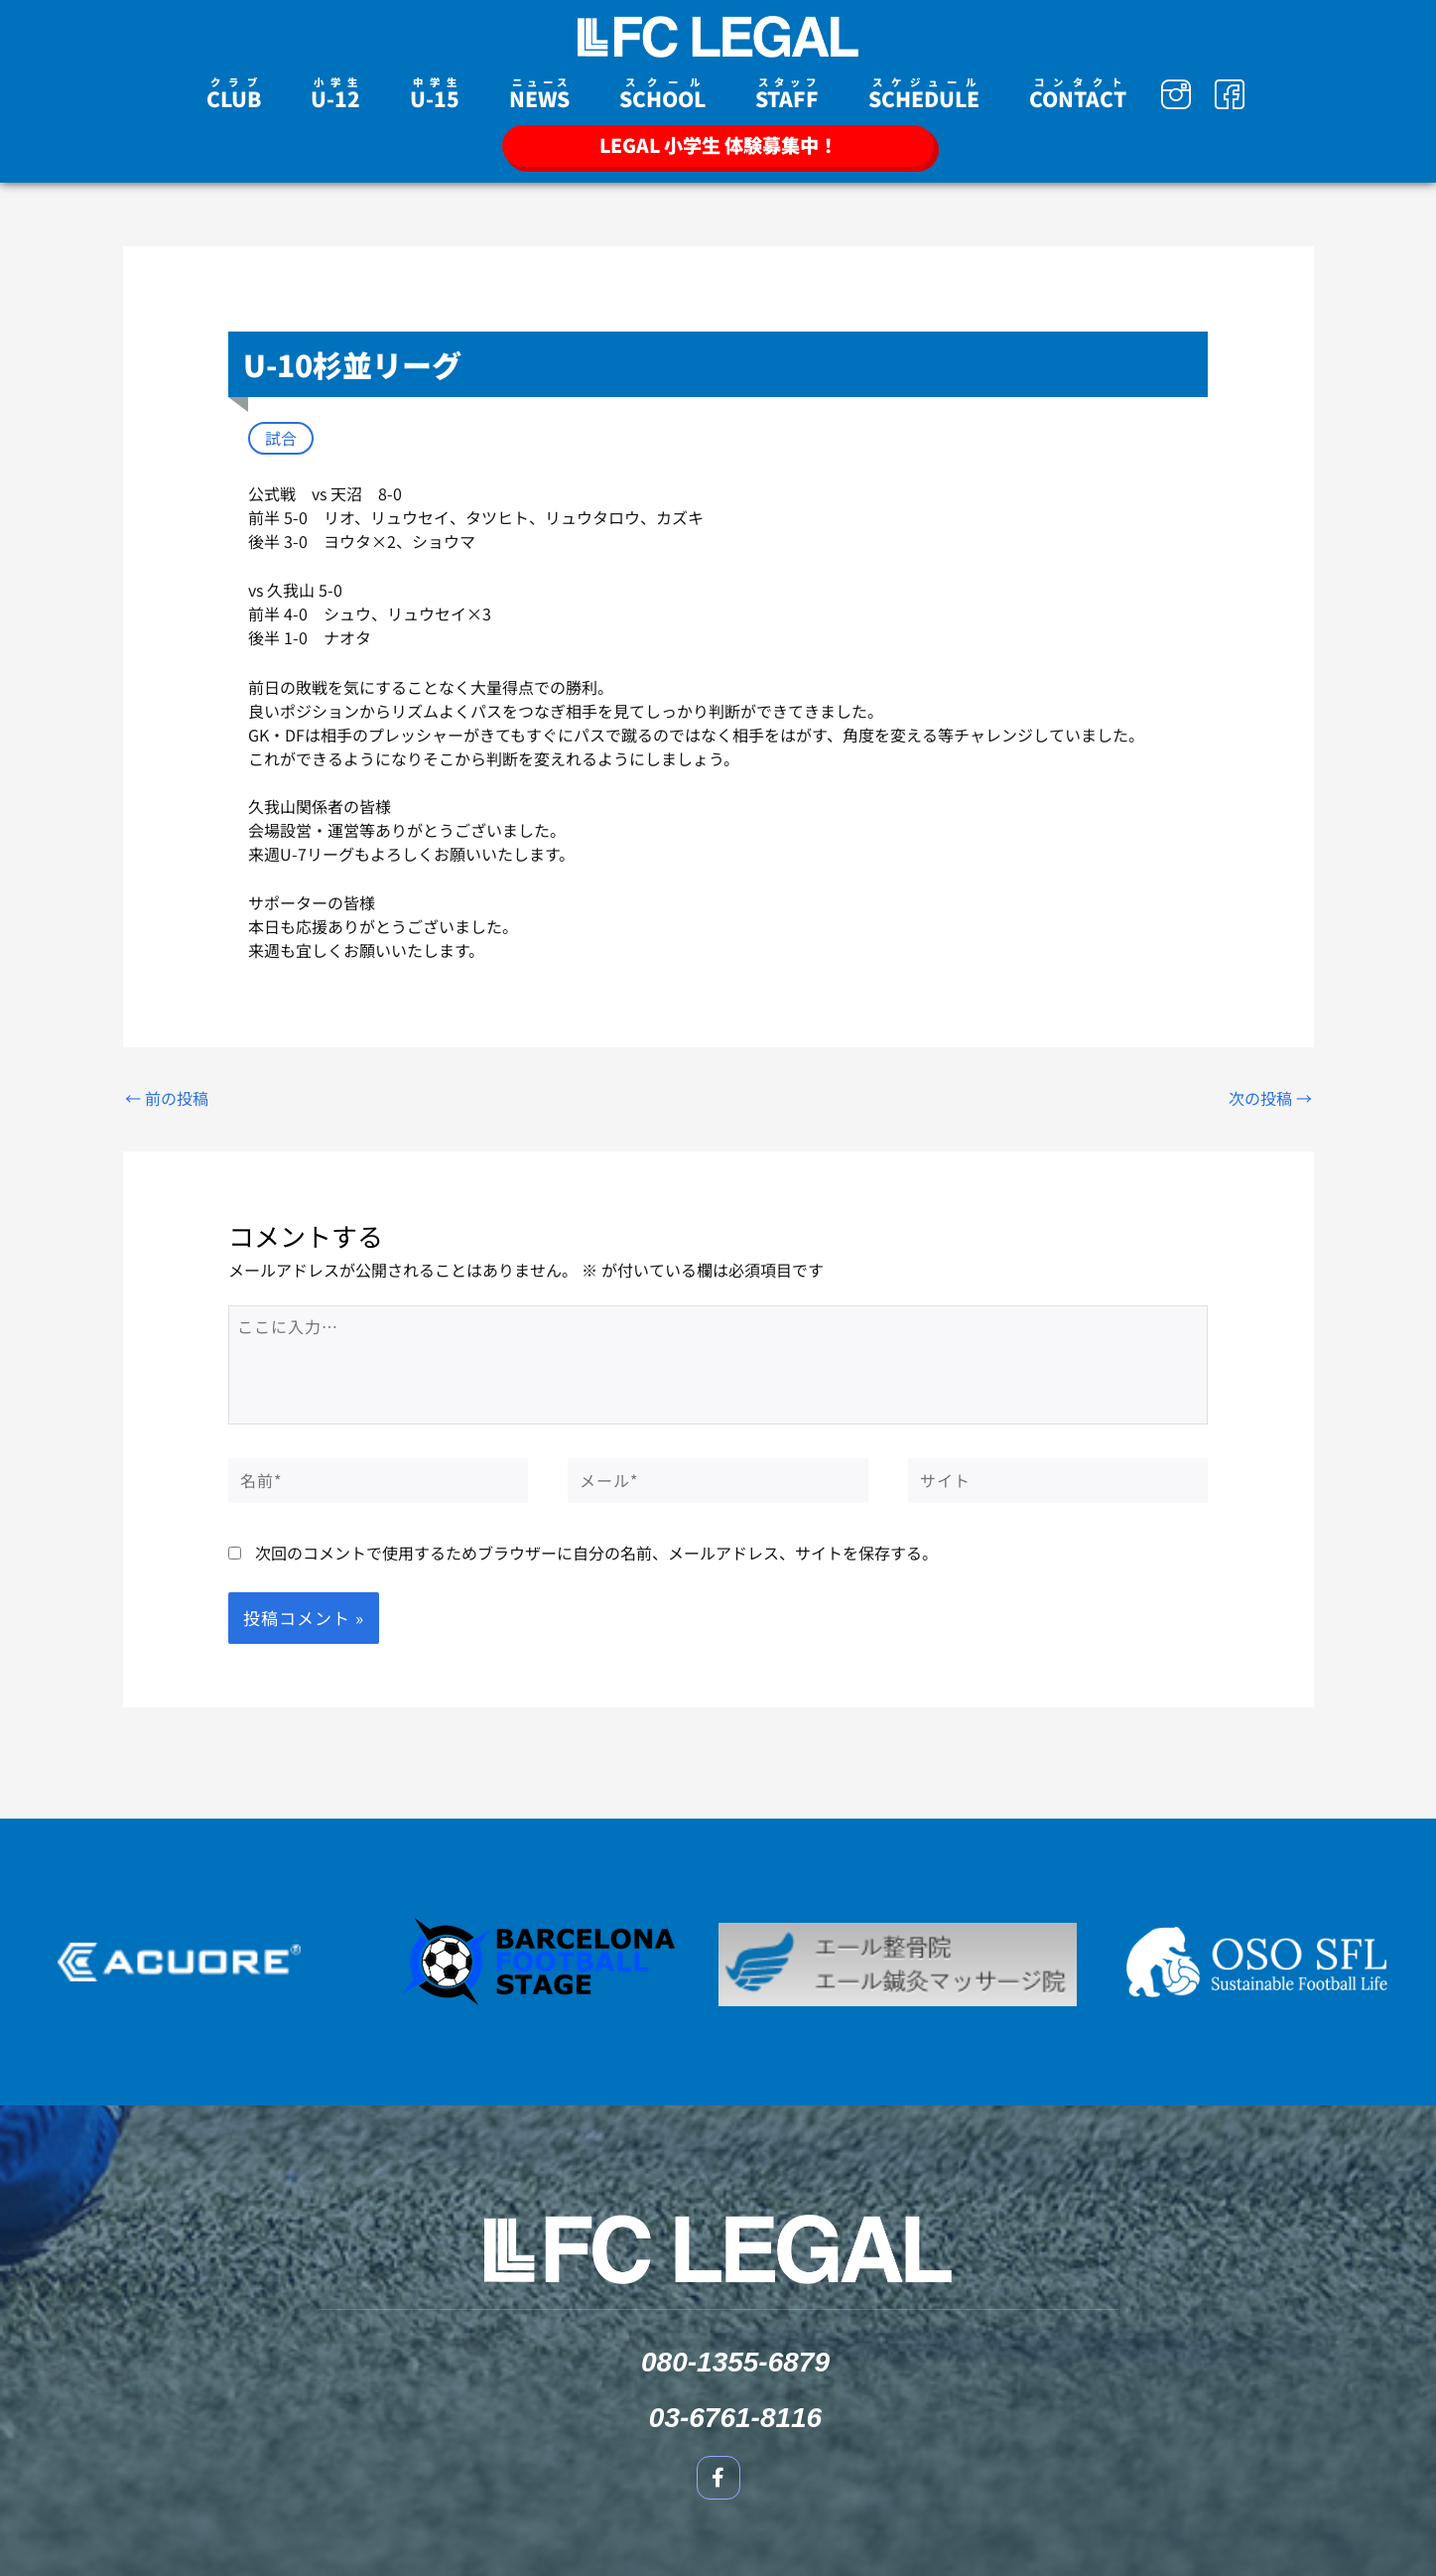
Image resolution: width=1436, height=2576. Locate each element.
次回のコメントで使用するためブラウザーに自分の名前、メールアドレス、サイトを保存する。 (596, 1552)
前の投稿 (166, 1098)
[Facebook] (1229, 94)
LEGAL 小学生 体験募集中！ (718, 145)
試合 (281, 438)
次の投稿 (1270, 1098)
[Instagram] (1176, 94)
